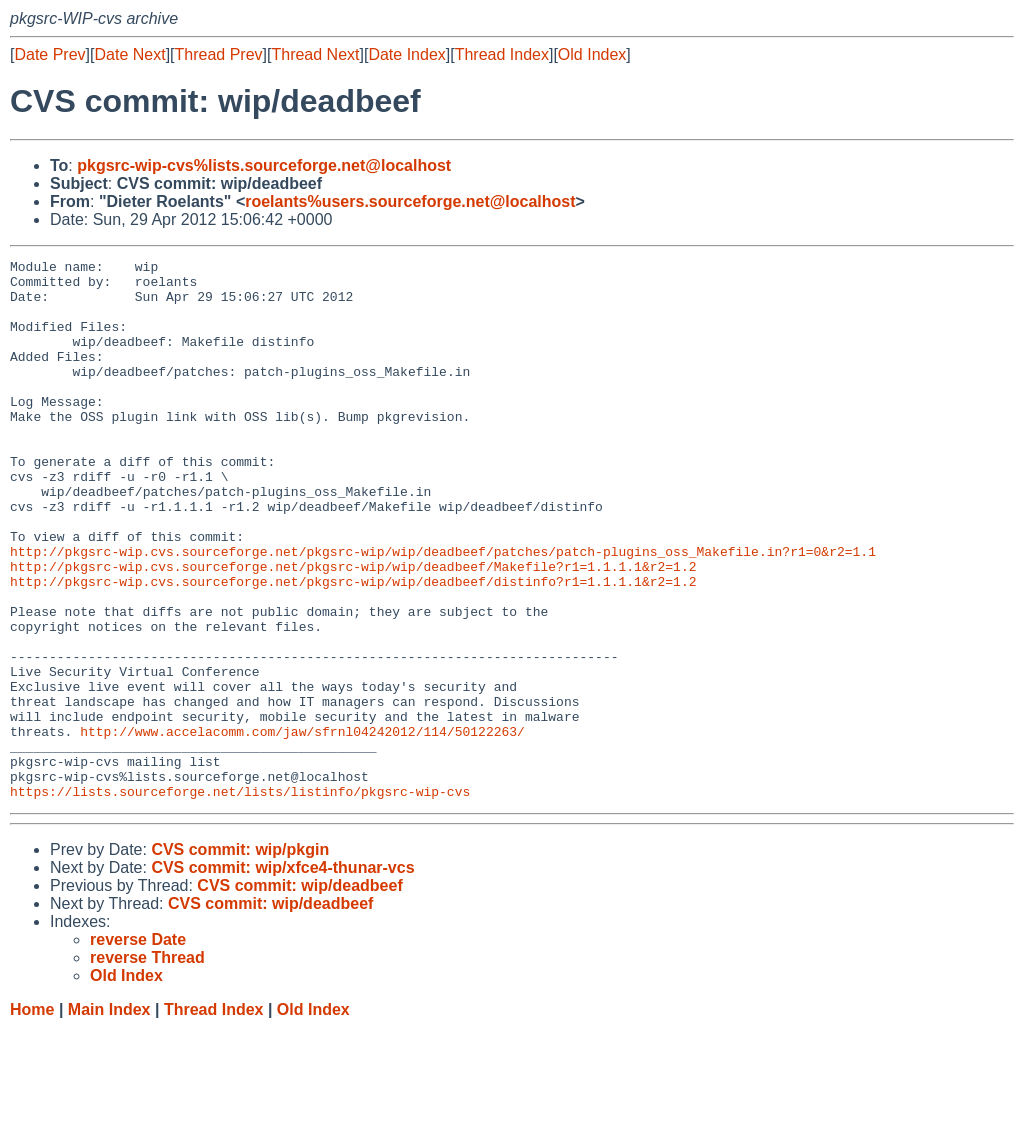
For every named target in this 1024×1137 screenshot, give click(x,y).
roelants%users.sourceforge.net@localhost (410, 201)
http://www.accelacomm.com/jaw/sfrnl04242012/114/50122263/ (302, 827)
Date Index (406, 54)
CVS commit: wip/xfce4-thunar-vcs (282, 975)
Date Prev (49, 54)
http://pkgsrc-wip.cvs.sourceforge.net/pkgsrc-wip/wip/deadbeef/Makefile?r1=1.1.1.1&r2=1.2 (353, 629)
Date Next (129, 54)
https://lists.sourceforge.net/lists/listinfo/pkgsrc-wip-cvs (240, 899)
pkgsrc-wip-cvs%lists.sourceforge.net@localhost (264, 165)
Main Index (109, 1117)
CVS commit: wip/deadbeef (299, 993)
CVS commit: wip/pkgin (240, 957)
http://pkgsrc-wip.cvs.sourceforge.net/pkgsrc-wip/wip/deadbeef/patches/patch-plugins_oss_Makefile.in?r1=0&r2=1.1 (443, 611)
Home (32, 1117)
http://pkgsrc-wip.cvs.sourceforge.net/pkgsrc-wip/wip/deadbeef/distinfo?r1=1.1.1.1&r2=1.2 (353, 647)
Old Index (592, 54)
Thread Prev (219, 54)
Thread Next (315, 54)
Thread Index (502, 54)
